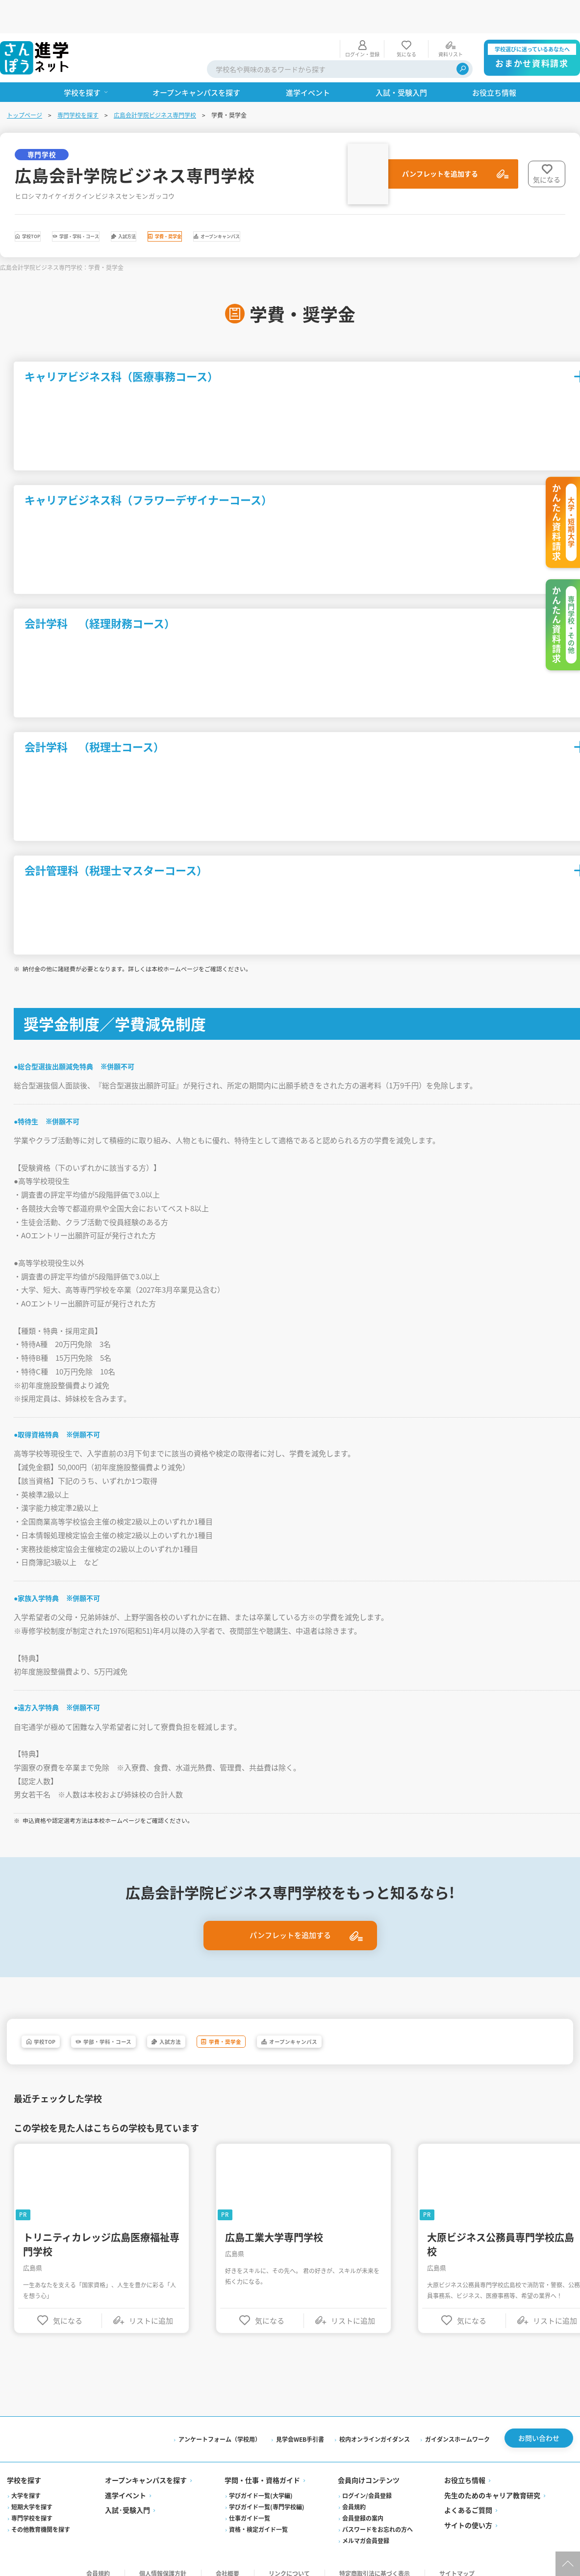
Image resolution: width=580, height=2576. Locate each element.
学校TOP (48, 206)
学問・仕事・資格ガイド (263, 2467)
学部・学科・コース (134, 206)
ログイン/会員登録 (367, 2482)
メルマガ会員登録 (365, 2528)
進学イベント (126, 2482)
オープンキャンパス (388, 206)
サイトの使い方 (468, 2512)
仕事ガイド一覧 (250, 2505)
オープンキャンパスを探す (147, 2467)
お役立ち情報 (464, 2467)
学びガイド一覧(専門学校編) (267, 2494)
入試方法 (220, 206)
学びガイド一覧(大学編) (261, 2482)
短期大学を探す (32, 2494)
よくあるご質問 (468, 2497)
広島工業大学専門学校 (276, 2221)
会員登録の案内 (362, 2505)
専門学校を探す (79, 81)
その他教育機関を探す (41, 2516)
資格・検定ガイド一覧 (258, 2516)
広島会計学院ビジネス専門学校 (156, 81)
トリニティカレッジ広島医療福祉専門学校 (103, 2228)
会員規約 (354, 2494)
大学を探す (27, 2482)
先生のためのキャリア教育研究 (492, 2482)
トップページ (25, 81)
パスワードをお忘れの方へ (377, 2516)
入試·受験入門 (128, 2497)
